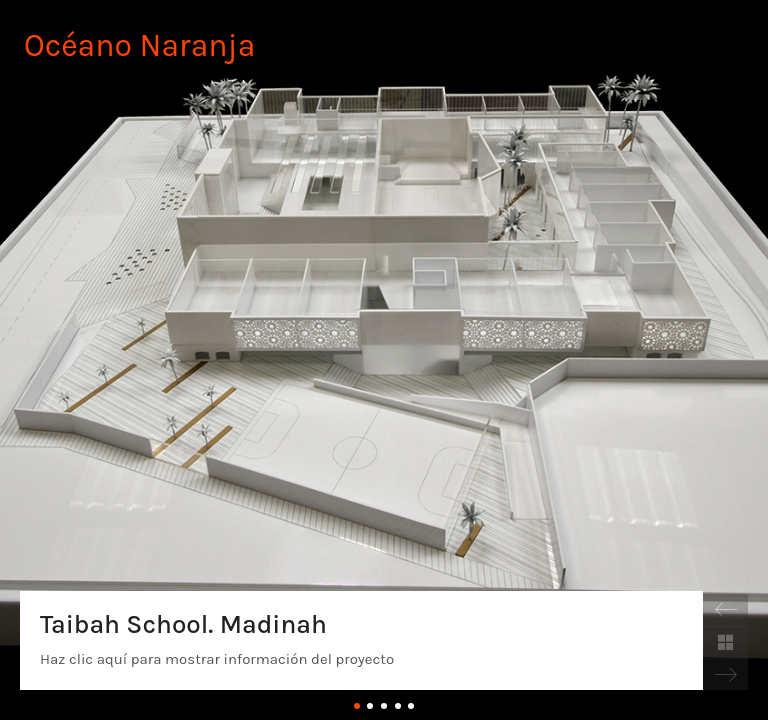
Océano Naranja (139, 45)
